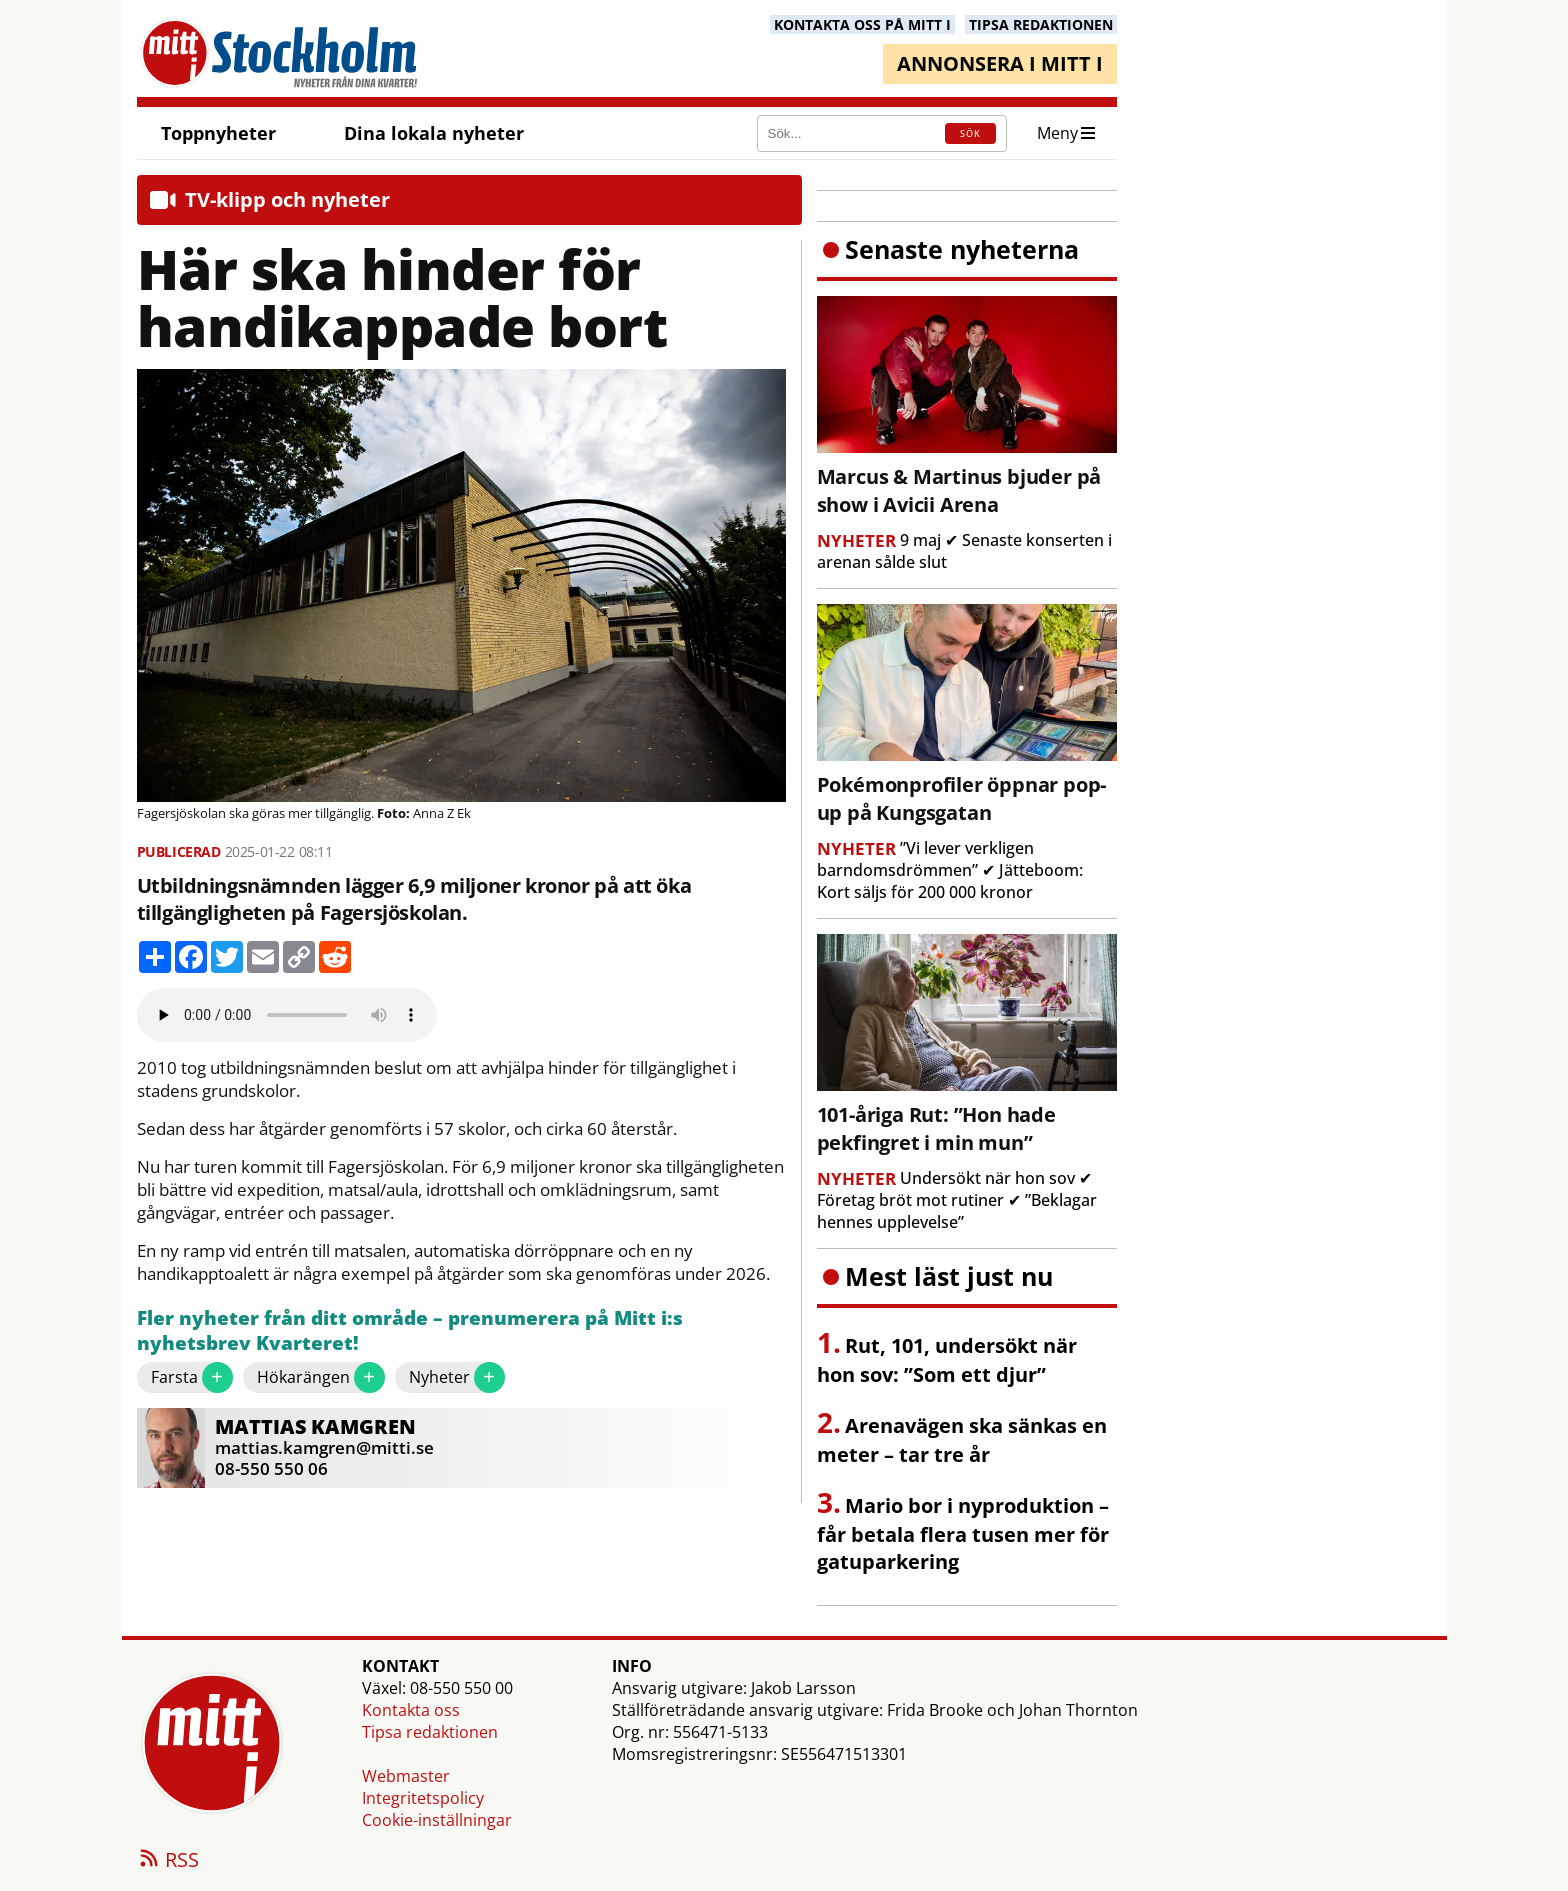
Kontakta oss (411, 1710)
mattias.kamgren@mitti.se (324, 1447)
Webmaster (406, 1776)
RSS (168, 1861)
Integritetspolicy (423, 1798)
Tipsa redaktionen (430, 1732)
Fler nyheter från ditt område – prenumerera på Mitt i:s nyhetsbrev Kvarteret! (410, 1331)
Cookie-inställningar (437, 1820)
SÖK (970, 133)
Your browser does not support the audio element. (287, 1015)
